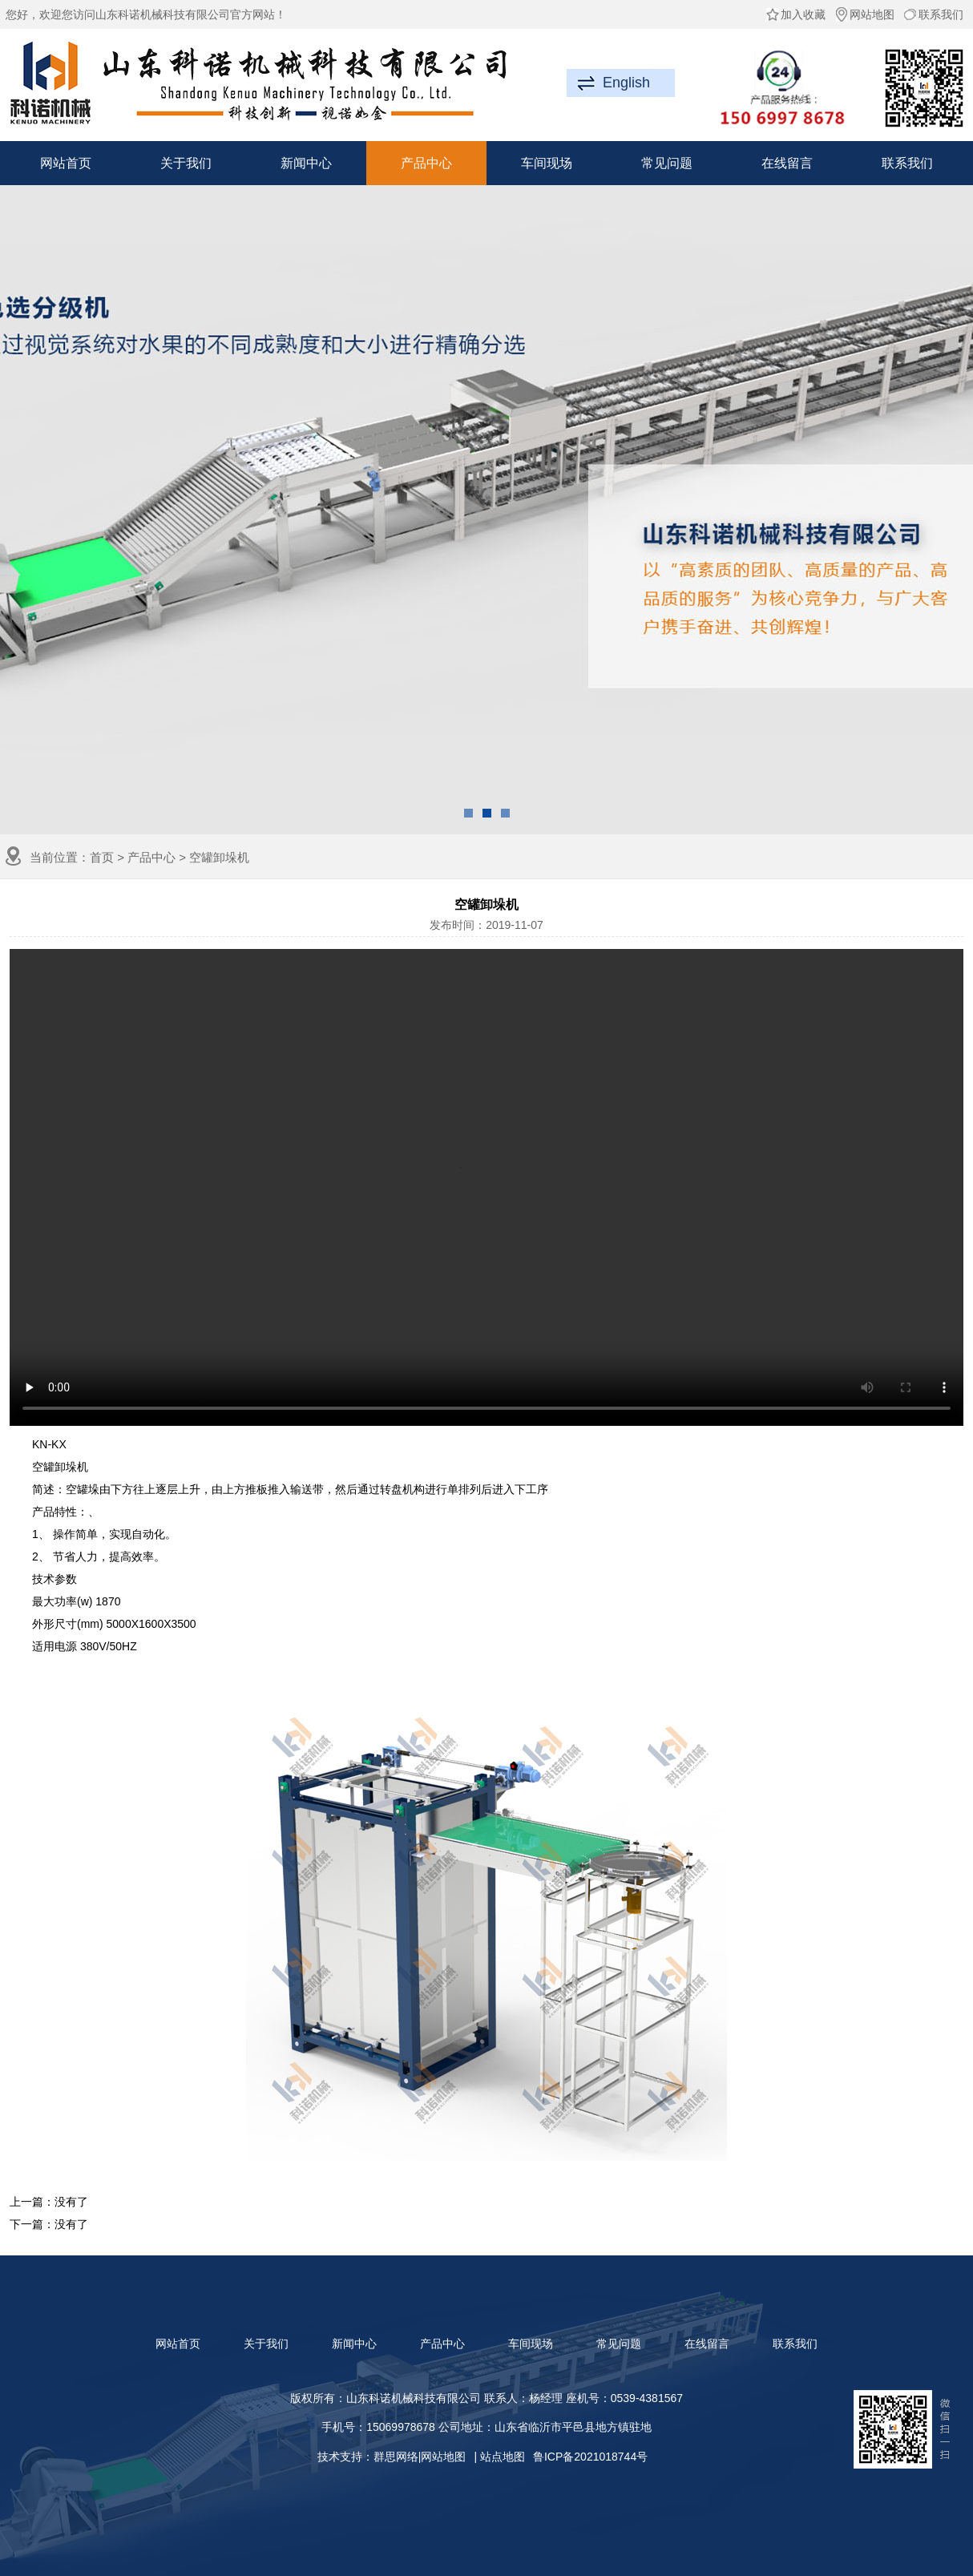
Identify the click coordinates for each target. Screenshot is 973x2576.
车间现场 (546, 163)
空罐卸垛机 (219, 857)
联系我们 (932, 14)
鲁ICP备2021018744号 (590, 2456)
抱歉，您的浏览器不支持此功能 (486, 1187)
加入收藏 (795, 14)
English (626, 83)
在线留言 (787, 163)
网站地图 (864, 14)
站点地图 (502, 2456)
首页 (102, 857)
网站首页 (65, 163)
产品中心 (426, 163)
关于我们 (186, 163)
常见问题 (666, 163)
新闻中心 (306, 163)
